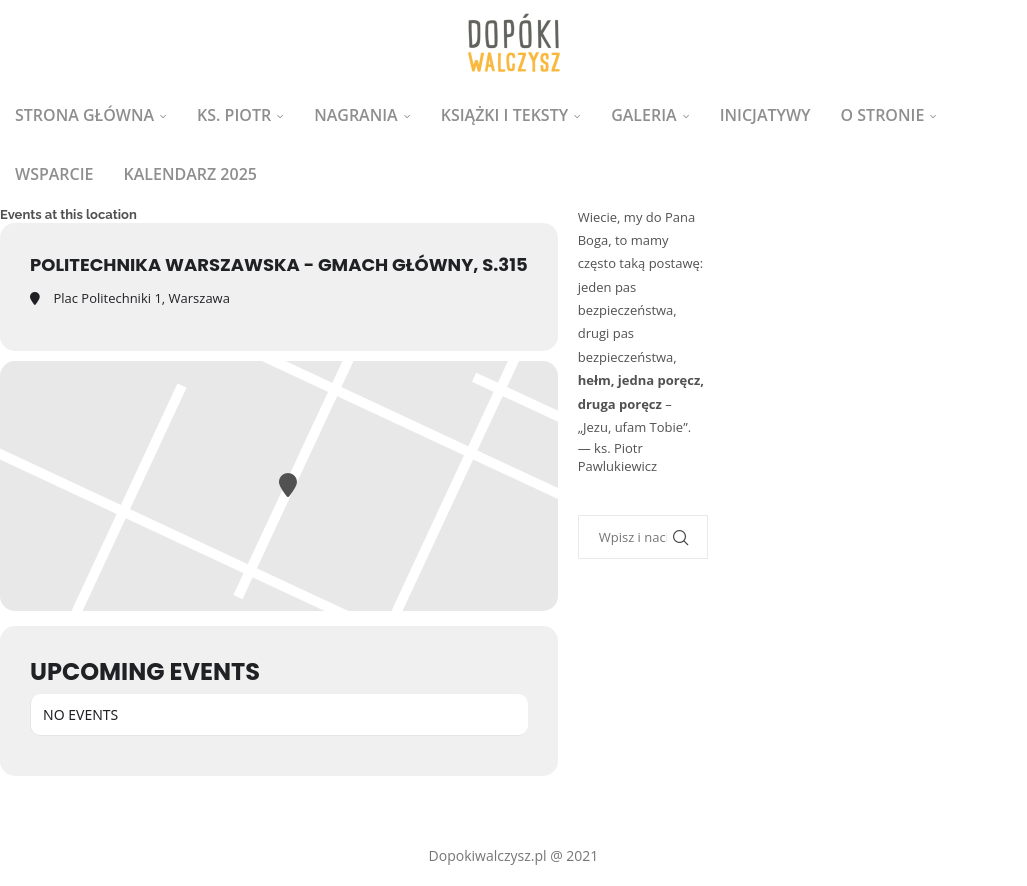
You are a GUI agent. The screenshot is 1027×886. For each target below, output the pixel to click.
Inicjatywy (765, 115)
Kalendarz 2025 (190, 174)
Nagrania (356, 115)
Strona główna (84, 115)
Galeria (644, 115)
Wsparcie (54, 174)
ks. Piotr (234, 115)
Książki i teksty (504, 115)
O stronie (883, 115)
